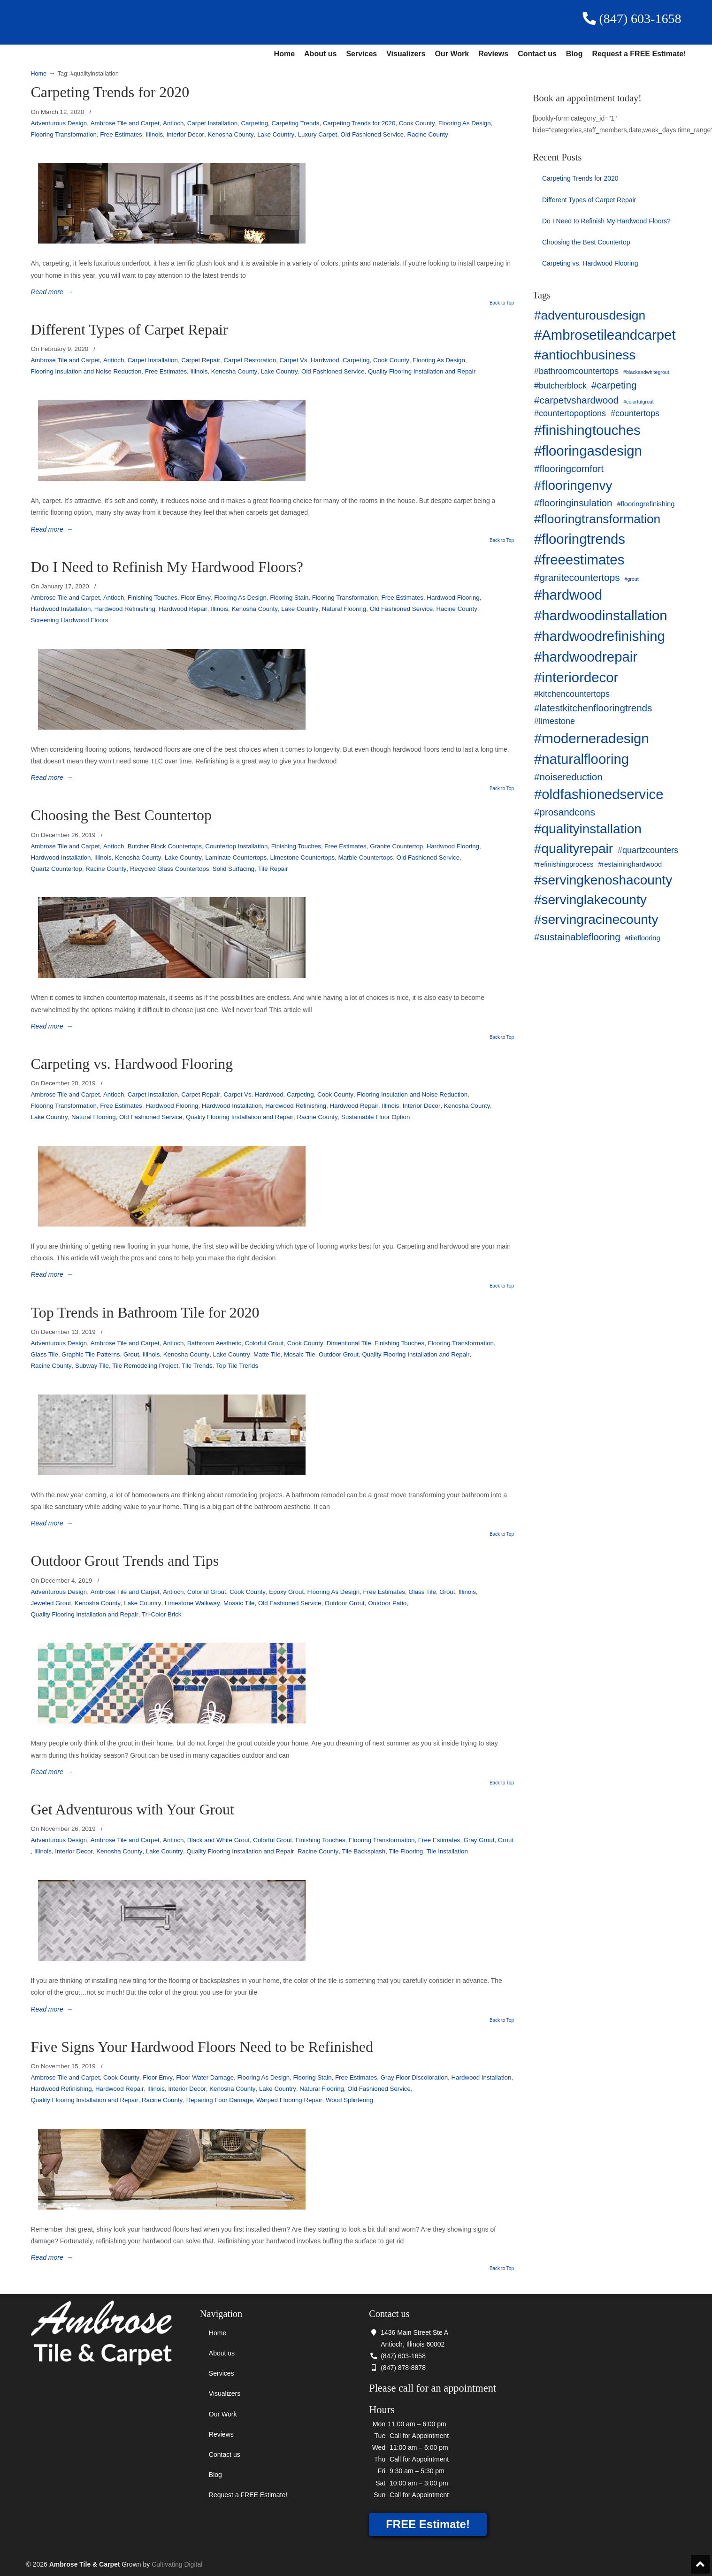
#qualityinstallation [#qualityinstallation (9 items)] (588, 829)
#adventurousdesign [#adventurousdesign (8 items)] (589, 315)
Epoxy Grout (286, 1591)
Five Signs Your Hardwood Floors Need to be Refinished (202, 2047)
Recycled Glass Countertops (169, 868)
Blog (574, 54)
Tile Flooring (406, 1851)
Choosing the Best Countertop (121, 815)
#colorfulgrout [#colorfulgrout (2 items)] (638, 401)
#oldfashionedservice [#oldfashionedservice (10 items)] (599, 794)
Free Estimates (121, 134)
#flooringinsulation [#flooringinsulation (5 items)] (573, 502)
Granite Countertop (396, 846)
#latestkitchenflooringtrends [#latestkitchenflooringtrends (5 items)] (593, 707)
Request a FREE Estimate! (639, 54)
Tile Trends (197, 1365)
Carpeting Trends (295, 123)
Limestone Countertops (302, 857)
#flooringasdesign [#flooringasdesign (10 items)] (588, 450)
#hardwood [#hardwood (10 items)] (568, 594)
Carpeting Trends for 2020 (110, 92)
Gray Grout (479, 1840)
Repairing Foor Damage (219, 2099)
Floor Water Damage (205, 2077)
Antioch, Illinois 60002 (412, 2344)
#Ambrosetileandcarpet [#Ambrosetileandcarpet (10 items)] (605, 335)
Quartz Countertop (56, 868)
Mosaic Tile (299, 1354)
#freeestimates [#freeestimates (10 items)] (579, 559)
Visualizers (405, 54)
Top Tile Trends (237, 1365)
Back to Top (502, 303)
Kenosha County (230, 134)
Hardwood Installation (61, 608)
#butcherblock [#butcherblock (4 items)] (560, 385)
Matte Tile (267, 1354)
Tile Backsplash (364, 1851)
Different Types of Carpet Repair (129, 329)
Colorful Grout (264, 1343)
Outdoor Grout (339, 1354)
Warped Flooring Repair (289, 2099)
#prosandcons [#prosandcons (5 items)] (564, 812)
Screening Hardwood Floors (69, 620)
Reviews (493, 54)
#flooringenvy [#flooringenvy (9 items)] (573, 485)
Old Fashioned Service (372, 134)
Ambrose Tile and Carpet (125, 123)
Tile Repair (273, 868)
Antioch (173, 123)
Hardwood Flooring (453, 597)
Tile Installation (447, 1851)
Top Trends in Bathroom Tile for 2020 (145, 1312)
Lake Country (275, 134)
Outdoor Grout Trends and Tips (125, 1561)
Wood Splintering (349, 2099)
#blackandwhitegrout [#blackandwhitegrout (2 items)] (646, 372)
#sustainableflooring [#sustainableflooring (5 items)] (577, 936)
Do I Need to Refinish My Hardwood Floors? (167, 567)
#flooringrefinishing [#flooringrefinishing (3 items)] (645, 504)
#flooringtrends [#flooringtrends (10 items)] (579, 539)
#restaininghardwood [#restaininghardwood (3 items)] (630, 864)
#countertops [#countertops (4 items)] (635, 413)
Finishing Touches (152, 597)
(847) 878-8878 (397, 2367)
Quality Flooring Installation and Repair (421, 371)
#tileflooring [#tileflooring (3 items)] (642, 938)
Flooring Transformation (64, 134)
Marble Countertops (365, 857)
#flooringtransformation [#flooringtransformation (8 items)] (597, 519)
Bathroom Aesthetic (214, 1343)
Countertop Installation (236, 846)
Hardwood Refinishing (124, 608)
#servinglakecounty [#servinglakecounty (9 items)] (590, 899)
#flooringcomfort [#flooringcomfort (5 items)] (569, 468)
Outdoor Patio (387, 1603)
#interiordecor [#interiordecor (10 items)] (576, 677)
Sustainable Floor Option (375, 1116)
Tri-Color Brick (161, 1614)
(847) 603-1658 (631, 18)
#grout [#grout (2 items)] (631, 579)
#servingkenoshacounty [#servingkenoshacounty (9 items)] (603, 880)
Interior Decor (185, 134)
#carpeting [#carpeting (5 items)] (613, 385)
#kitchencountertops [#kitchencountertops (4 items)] (572, 694)
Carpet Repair (200, 360)
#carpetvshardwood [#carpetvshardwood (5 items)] (576, 400)
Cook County (417, 123)
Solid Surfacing (233, 868)
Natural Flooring (344, 608)
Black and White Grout (218, 1840)
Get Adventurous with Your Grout (132, 1809)
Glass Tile (44, 1354)
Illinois (154, 134)
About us (320, 54)
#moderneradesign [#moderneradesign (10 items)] (591, 738)
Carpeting (254, 123)
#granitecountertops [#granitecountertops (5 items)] (577, 577)
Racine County (427, 134)
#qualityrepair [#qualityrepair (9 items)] (573, 848)
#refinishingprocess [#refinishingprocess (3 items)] (563, 864)
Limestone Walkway (192, 1603)
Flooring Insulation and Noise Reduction (86, 371)
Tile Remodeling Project (145, 1365)
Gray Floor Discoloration (414, 2077)
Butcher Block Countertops (165, 846)
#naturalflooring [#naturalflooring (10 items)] (581, 759)
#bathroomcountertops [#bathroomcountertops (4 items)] (576, 371)
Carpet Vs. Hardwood (309, 360)
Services (361, 54)
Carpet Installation (212, 123)
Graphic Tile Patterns (90, 1354)
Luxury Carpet (317, 134)
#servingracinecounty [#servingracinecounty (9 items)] (596, 919)
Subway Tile (92, 1365)
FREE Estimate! (428, 2524)
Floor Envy (196, 597)
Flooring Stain (289, 597)
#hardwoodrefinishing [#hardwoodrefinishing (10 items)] (599, 636)
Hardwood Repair (183, 608)
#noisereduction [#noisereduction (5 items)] (568, 776)
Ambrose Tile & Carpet (189, 22)
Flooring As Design (464, 123)
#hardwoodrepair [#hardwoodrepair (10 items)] (585, 656)
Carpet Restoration (249, 360)
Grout (131, 1354)
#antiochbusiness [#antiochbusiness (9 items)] (584, 355)
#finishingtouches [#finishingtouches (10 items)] (587, 430)
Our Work (452, 54)
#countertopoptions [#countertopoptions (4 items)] (570, 413)
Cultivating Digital (177, 2564)
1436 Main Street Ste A (408, 2332)
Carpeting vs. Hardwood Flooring (132, 1064)
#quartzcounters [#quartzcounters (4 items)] (648, 850)
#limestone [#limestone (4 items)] (554, 721)
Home (284, 54)
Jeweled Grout (51, 1603)
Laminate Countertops (236, 857)
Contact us (537, 54)
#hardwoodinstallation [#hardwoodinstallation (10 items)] (600, 615)
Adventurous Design (59, 123)
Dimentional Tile (349, 1343)
